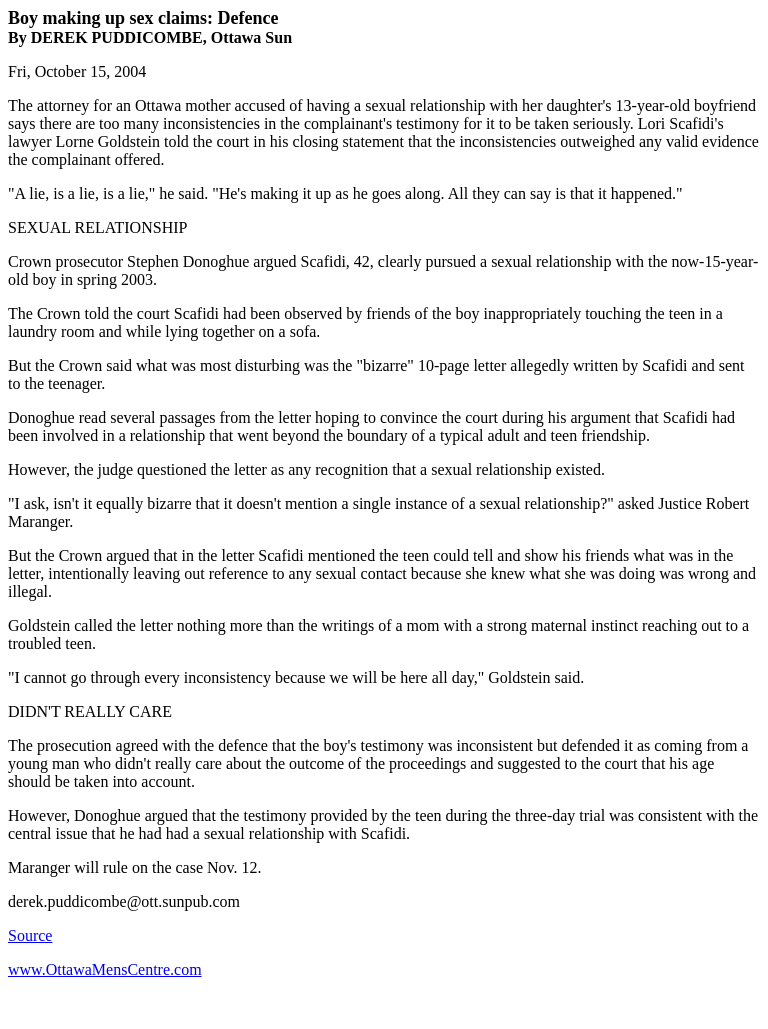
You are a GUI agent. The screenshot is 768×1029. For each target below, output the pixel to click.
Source (30, 935)
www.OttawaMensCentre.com (105, 969)
